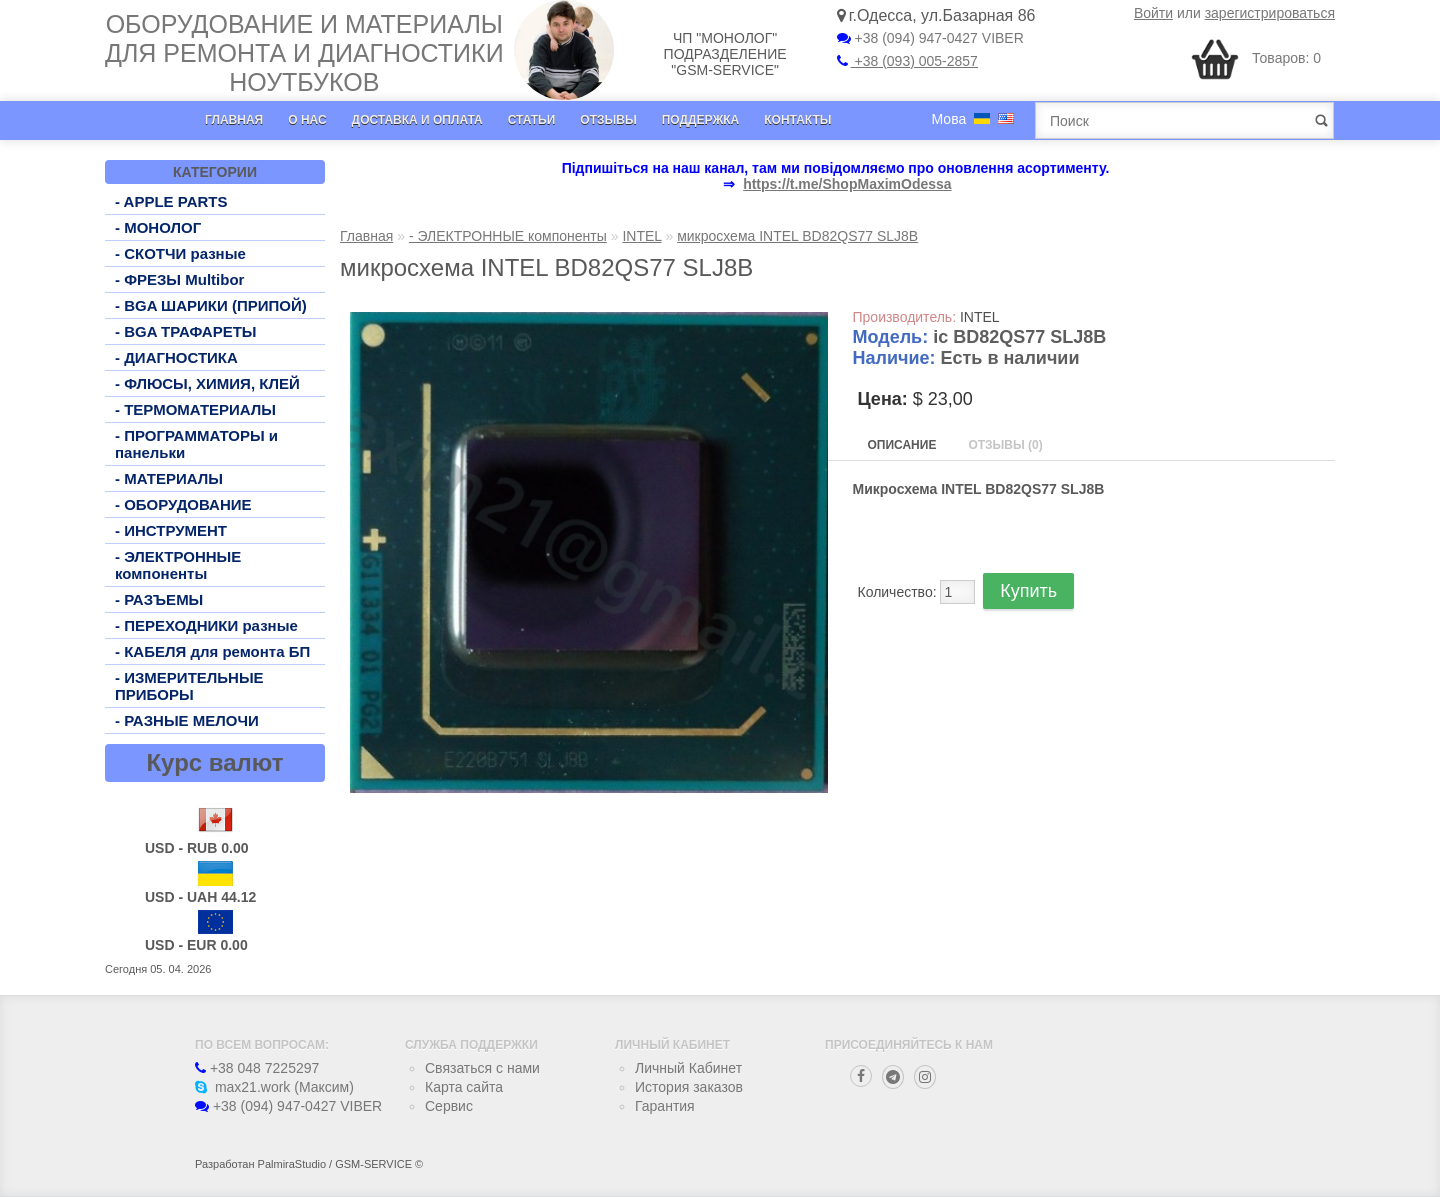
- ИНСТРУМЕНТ (171, 530)
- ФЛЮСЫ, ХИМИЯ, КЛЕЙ (207, 383)
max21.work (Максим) (274, 1087)
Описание (902, 445)
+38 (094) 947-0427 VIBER (930, 38)
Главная (234, 120)
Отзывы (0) (1005, 445)
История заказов (689, 1087)
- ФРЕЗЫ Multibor (179, 279)
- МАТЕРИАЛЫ (169, 478)
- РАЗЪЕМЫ (159, 599)
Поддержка (701, 120)
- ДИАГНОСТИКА (176, 357)
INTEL (641, 236)
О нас (307, 120)
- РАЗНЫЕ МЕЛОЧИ (187, 720)
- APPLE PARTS (171, 201)
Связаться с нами (482, 1068)
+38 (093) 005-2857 (907, 61)
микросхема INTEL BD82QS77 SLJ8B (797, 236)
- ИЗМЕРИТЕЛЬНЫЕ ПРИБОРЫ (189, 686)
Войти (1153, 13)
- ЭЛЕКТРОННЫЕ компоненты (178, 565)
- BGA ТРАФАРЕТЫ (186, 331)
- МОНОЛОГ (158, 227)
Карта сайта (464, 1087)
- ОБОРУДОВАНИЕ (183, 504)
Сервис (449, 1106)
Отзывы (608, 120)
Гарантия (665, 1106)
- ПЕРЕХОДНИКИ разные (206, 625)
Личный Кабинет (688, 1068)
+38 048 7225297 (257, 1068)
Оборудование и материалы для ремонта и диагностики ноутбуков (304, 53)
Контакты (797, 120)
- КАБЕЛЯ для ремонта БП (212, 651)
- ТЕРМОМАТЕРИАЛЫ (195, 409)
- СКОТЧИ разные (180, 253)
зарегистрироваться (1270, 13)
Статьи (532, 120)
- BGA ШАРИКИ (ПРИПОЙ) (211, 305)
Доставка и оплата (417, 120)
